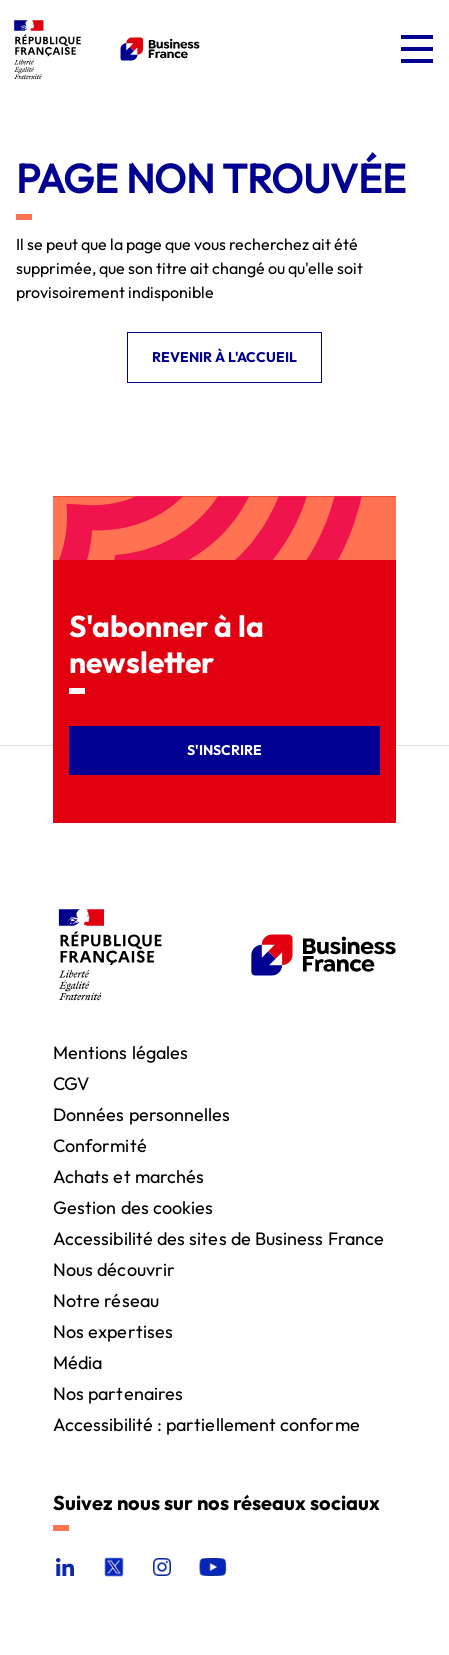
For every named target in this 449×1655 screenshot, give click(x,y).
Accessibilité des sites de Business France (218, 1237)
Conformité (100, 1144)
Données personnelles (141, 1113)
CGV (71, 1082)
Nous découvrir (114, 1268)
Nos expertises (113, 1330)
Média (77, 1361)
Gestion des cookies (133, 1206)
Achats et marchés (128, 1175)
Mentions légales (120, 1051)
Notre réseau (106, 1299)
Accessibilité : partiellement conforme (206, 1423)
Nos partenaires (118, 1392)
